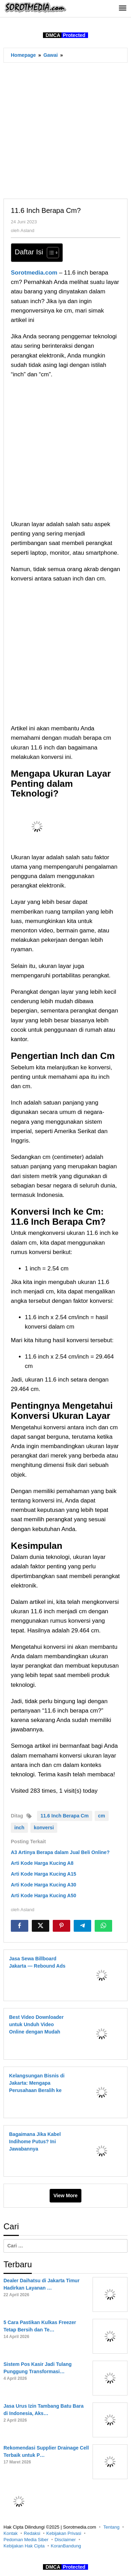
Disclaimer (65, 2539)
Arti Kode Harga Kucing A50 (43, 1895)
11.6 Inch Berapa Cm (65, 1815)
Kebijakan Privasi (63, 2533)
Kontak (10, 2533)
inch (19, 1827)
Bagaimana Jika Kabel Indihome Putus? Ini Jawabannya (35, 2141)
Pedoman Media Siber (26, 2539)
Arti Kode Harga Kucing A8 (42, 1863)
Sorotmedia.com (34, 272)
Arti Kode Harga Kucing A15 (43, 1874)
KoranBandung (66, 2545)
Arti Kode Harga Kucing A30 (43, 1884)
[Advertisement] (65, 130)
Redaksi (32, 2533)
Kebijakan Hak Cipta (24, 2545)
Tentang (111, 2527)
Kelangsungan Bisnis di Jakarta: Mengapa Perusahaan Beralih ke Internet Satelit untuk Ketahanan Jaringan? (37, 2090)
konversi (44, 1827)
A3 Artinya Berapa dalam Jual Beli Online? (60, 1852)
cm (101, 1815)
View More (65, 2195)
